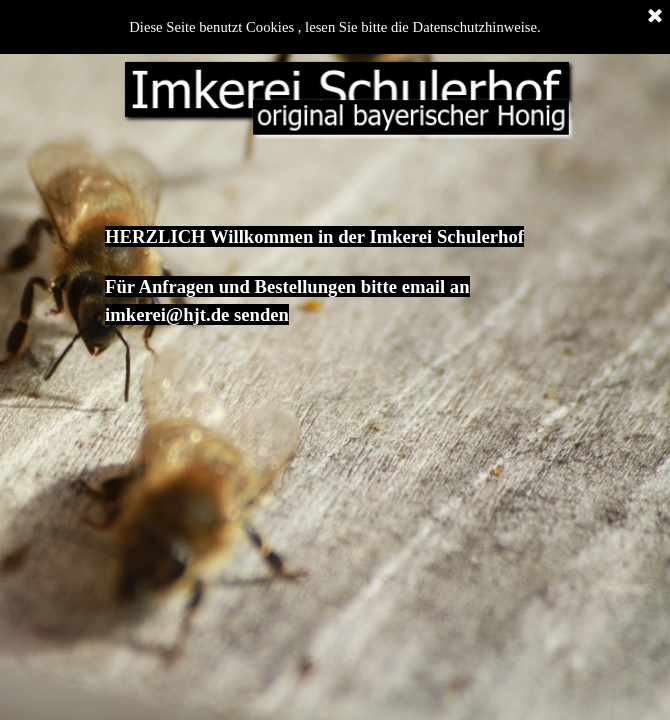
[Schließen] (655, 17)
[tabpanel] (335, 256)
